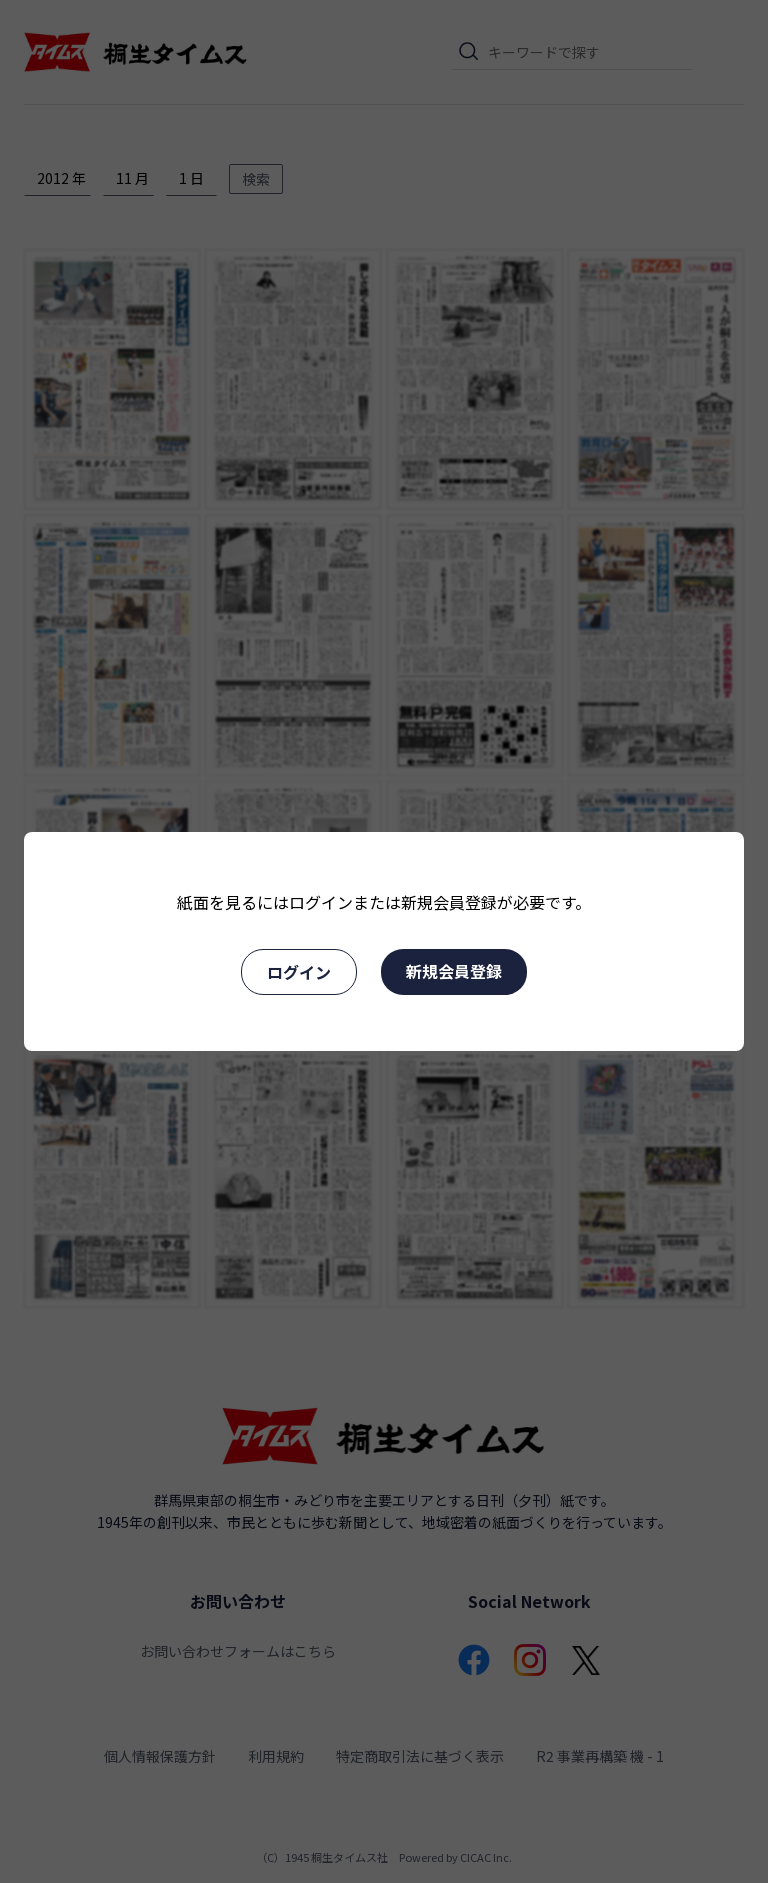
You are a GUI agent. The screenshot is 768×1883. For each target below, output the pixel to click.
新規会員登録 (454, 971)
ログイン (299, 972)
